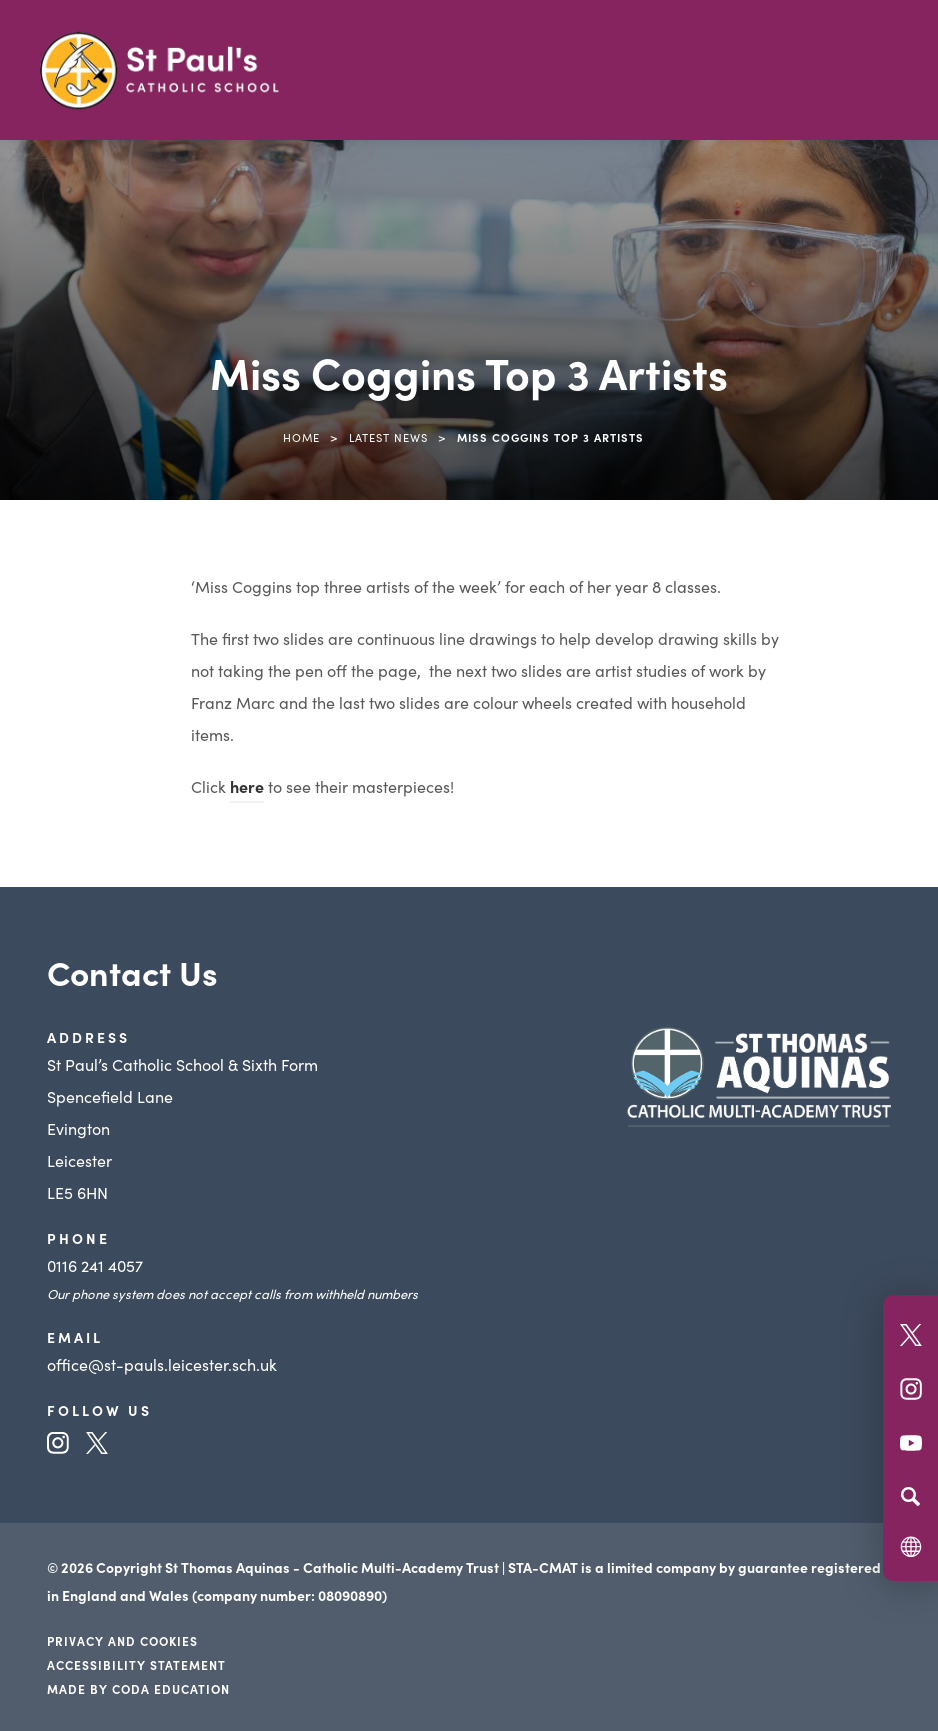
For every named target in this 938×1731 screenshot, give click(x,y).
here (247, 786)
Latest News (388, 437)
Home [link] (301, 437)
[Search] (910, 1496)
